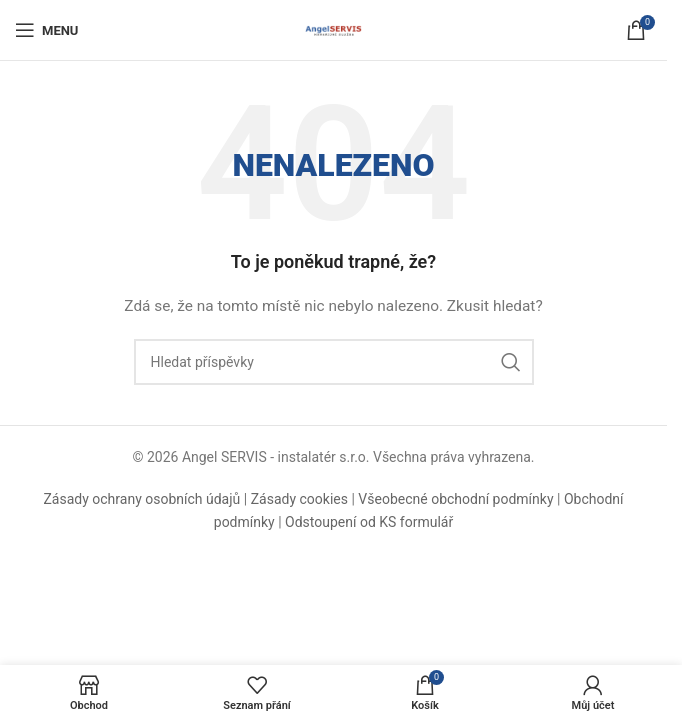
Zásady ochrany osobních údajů (141, 499)
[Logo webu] (333, 29)
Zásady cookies (299, 499)
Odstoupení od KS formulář (369, 522)
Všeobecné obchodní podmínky (455, 499)
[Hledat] (334, 362)
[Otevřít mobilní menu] (46, 30)
